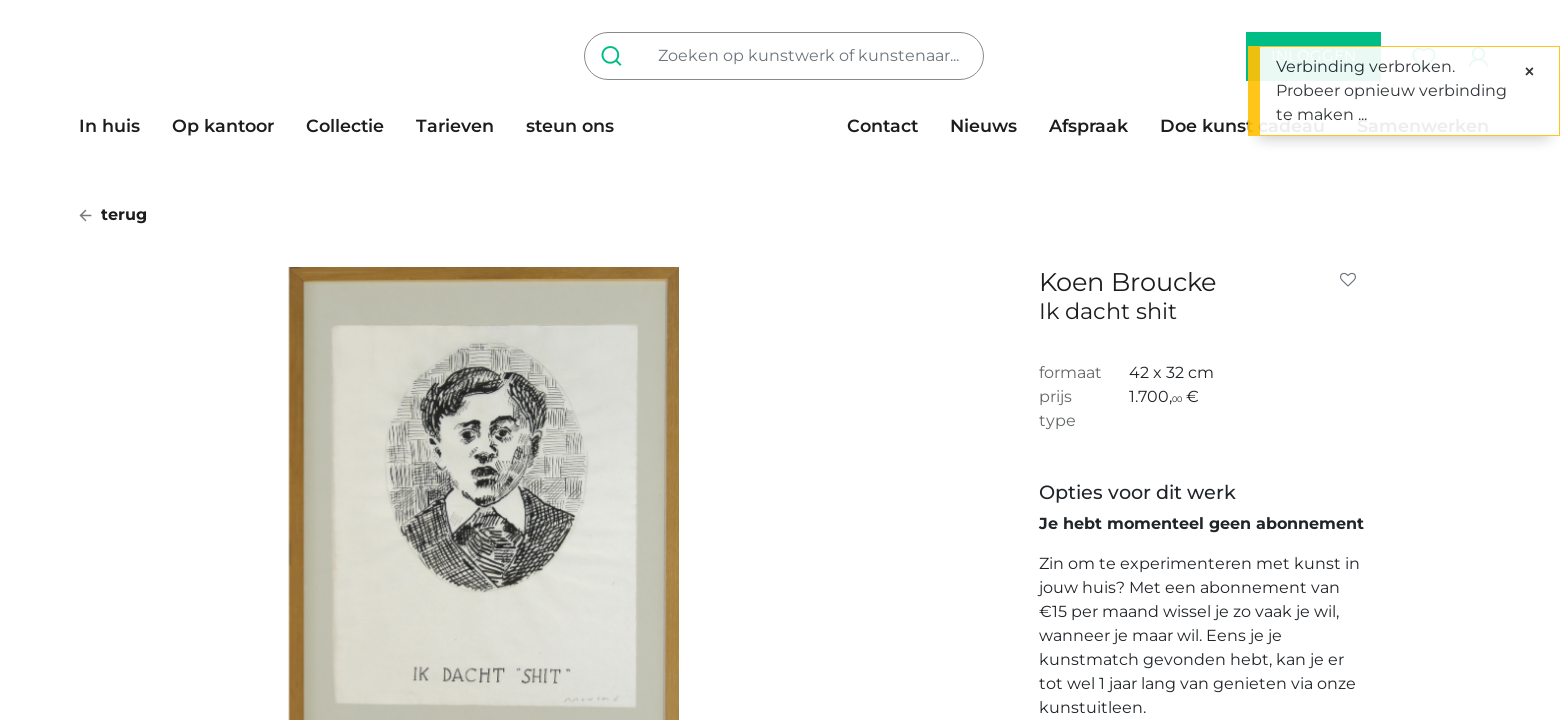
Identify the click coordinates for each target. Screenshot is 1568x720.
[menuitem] (117, 126)
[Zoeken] (615, 56)
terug (113, 214)
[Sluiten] (1529, 72)
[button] (1352, 280)
